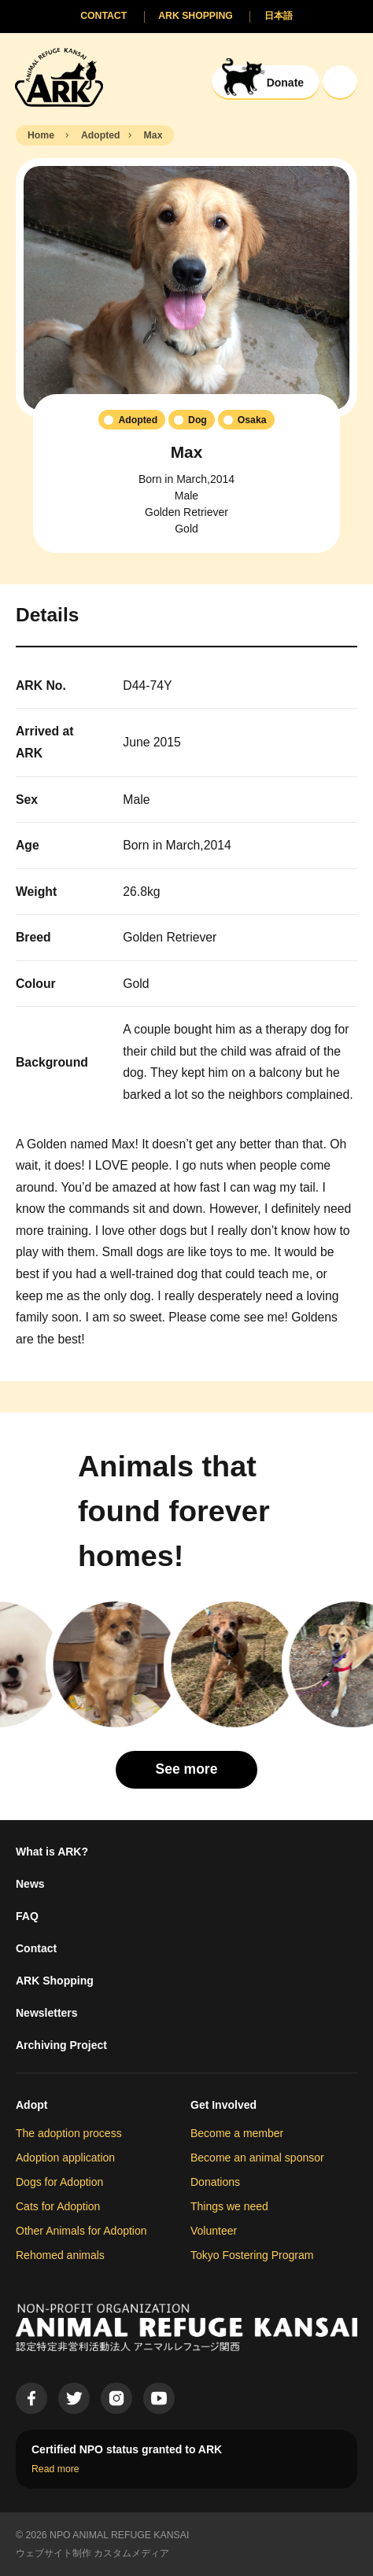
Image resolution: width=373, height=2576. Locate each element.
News (30, 1884)
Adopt (31, 2105)
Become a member (236, 2133)
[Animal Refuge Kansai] (59, 77)
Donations (215, 2182)
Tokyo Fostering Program (251, 2255)
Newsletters (47, 2013)
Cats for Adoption (58, 2206)
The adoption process (69, 2133)
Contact (36, 1948)
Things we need (229, 2206)
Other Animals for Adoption (81, 2230)
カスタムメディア (131, 2553)
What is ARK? (52, 1851)
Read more (55, 2469)
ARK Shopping (55, 1980)
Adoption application (65, 2157)
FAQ (27, 1916)
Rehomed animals (60, 2255)
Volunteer (213, 2230)
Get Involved (223, 2105)
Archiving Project (61, 2045)
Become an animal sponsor (257, 2157)
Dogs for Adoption (59, 2182)
